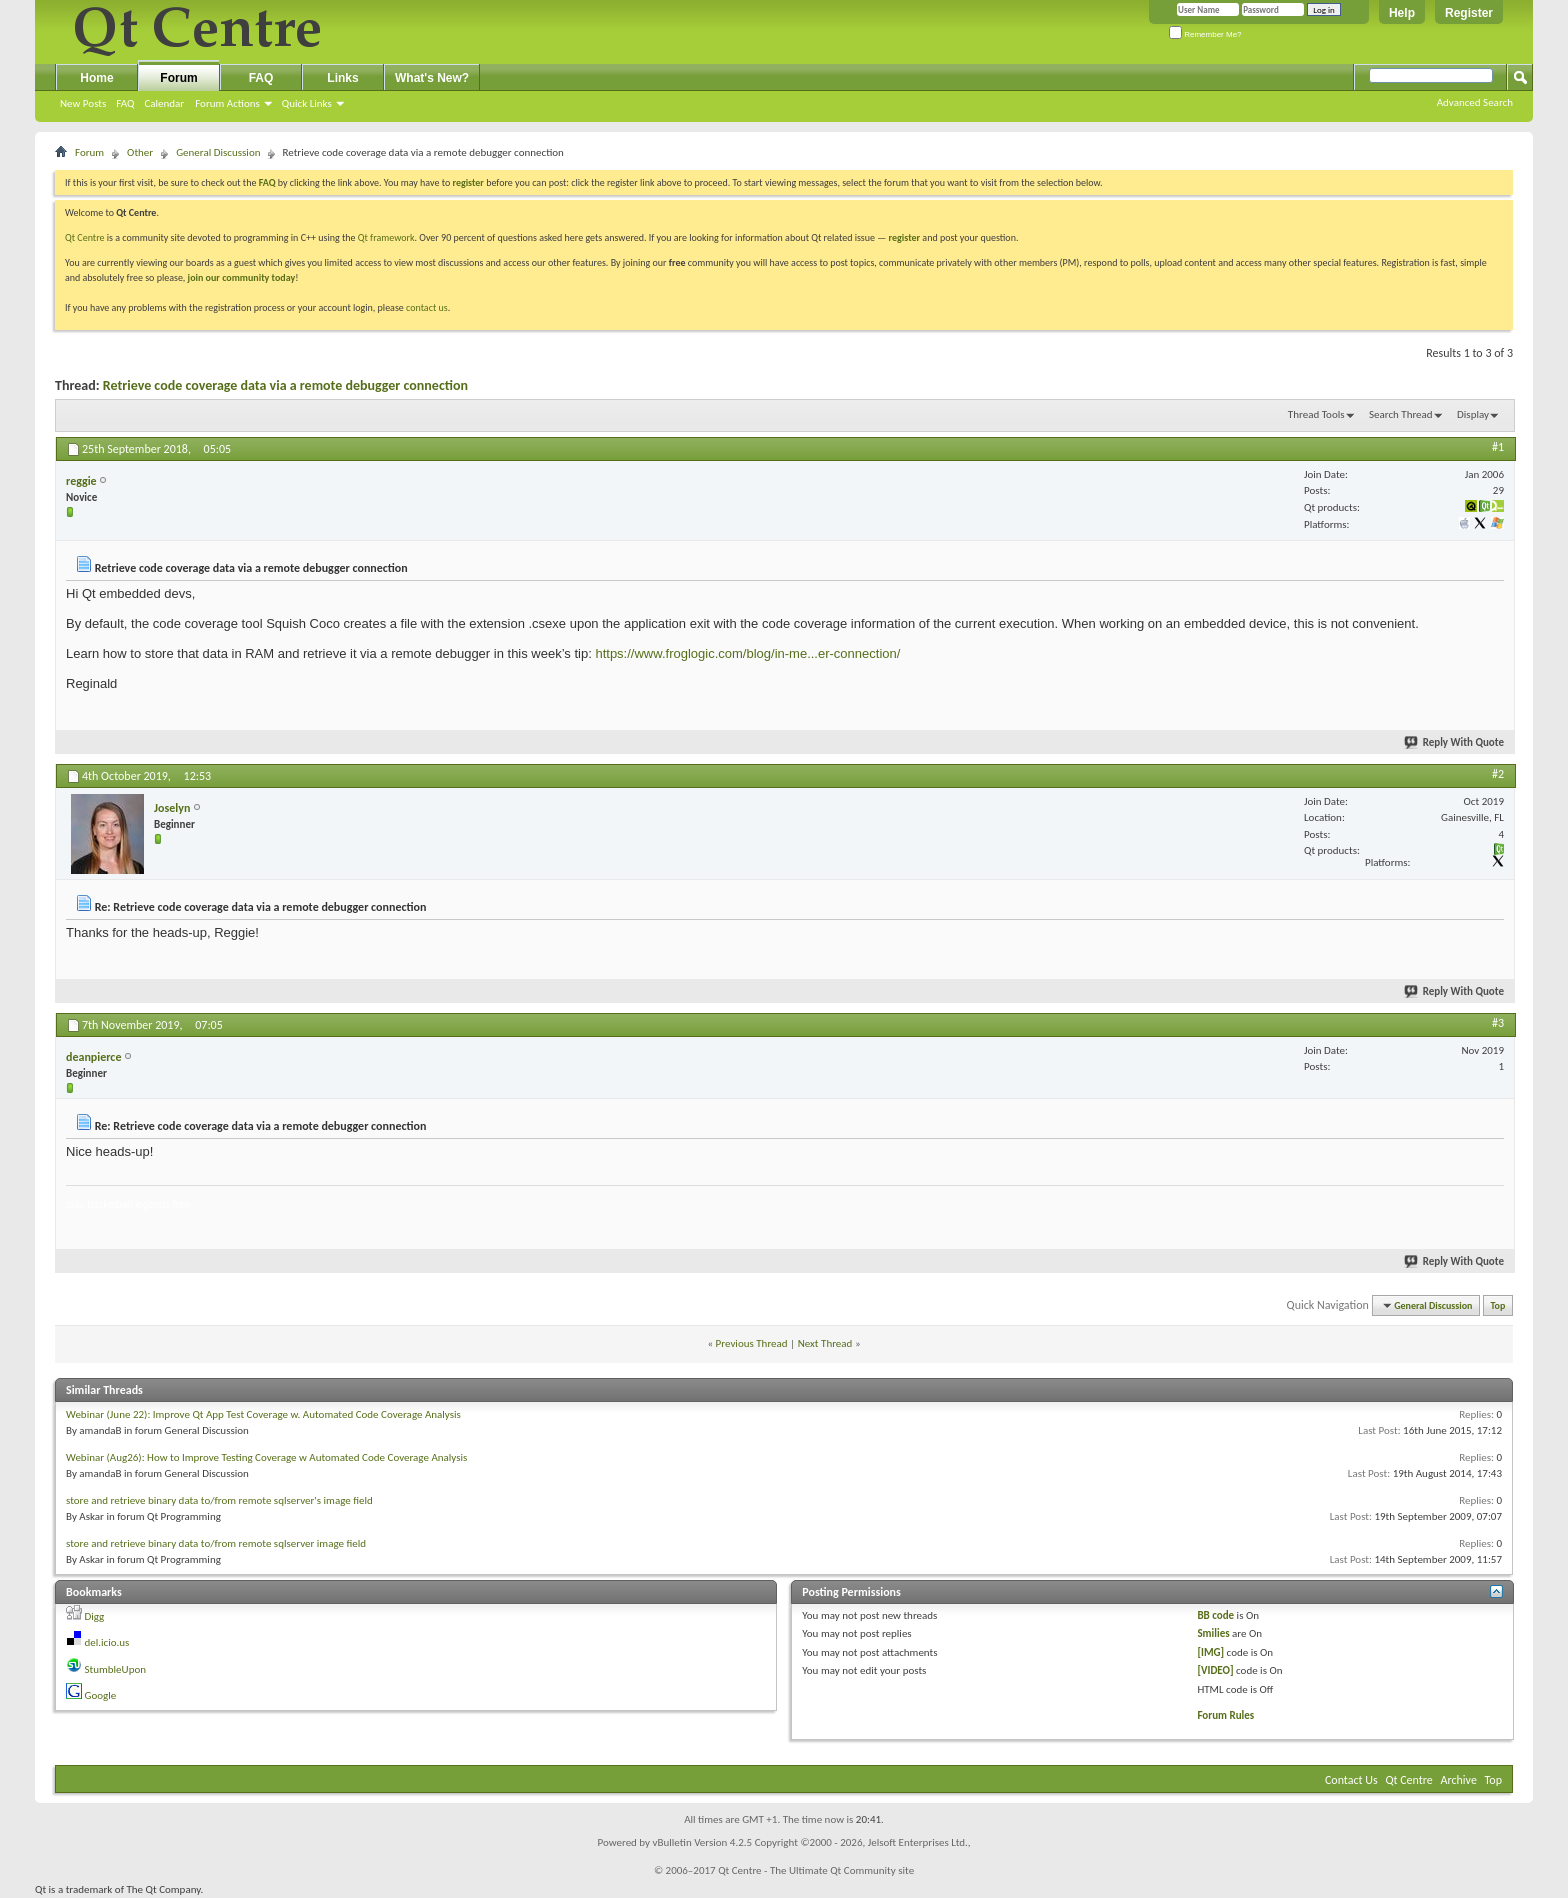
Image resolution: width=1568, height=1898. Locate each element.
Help (1402, 13)
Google (101, 1695)
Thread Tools (1316, 414)
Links (342, 78)
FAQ (125, 103)
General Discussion (218, 152)
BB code (1215, 1615)
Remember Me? (1205, 34)
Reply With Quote (1455, 742)
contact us (427, 307)
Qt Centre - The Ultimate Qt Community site (816, 1870)
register (904, 237)
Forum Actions (227, 103)
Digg (95, 1616)
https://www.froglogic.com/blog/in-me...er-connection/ (747, 653)
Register (1469, 13)
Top (1498, 1305)
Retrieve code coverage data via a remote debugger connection (285, 385)
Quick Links (307, 103)
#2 (1498, 774)
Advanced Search (1475, 102)
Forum (178, 78)
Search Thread (1401, 414)
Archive (1459, 1780)
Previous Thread (752, 1343)
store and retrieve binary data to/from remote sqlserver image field (216, 1543)
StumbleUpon (116, 1669)
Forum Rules (1225, 1715)
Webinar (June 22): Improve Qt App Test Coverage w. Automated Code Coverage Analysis (263, 1414)
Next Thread (825, 1343)
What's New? (432, 78)
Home (96, 78)
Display (1473, 414)
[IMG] (1210, 1652)
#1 (1498, 447)
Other (140, 152)
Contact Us (1351, 1780)
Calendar (164, 103)
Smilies (1213, 1633)
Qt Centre (85, 237)
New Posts (83, 103)
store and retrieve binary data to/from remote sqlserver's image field (219, 1500)
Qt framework (386, 237)
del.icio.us (107, 1642)
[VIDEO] (1215, 1670)
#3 (1498, 1023)
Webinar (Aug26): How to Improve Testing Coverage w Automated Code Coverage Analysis (266, 1457)
